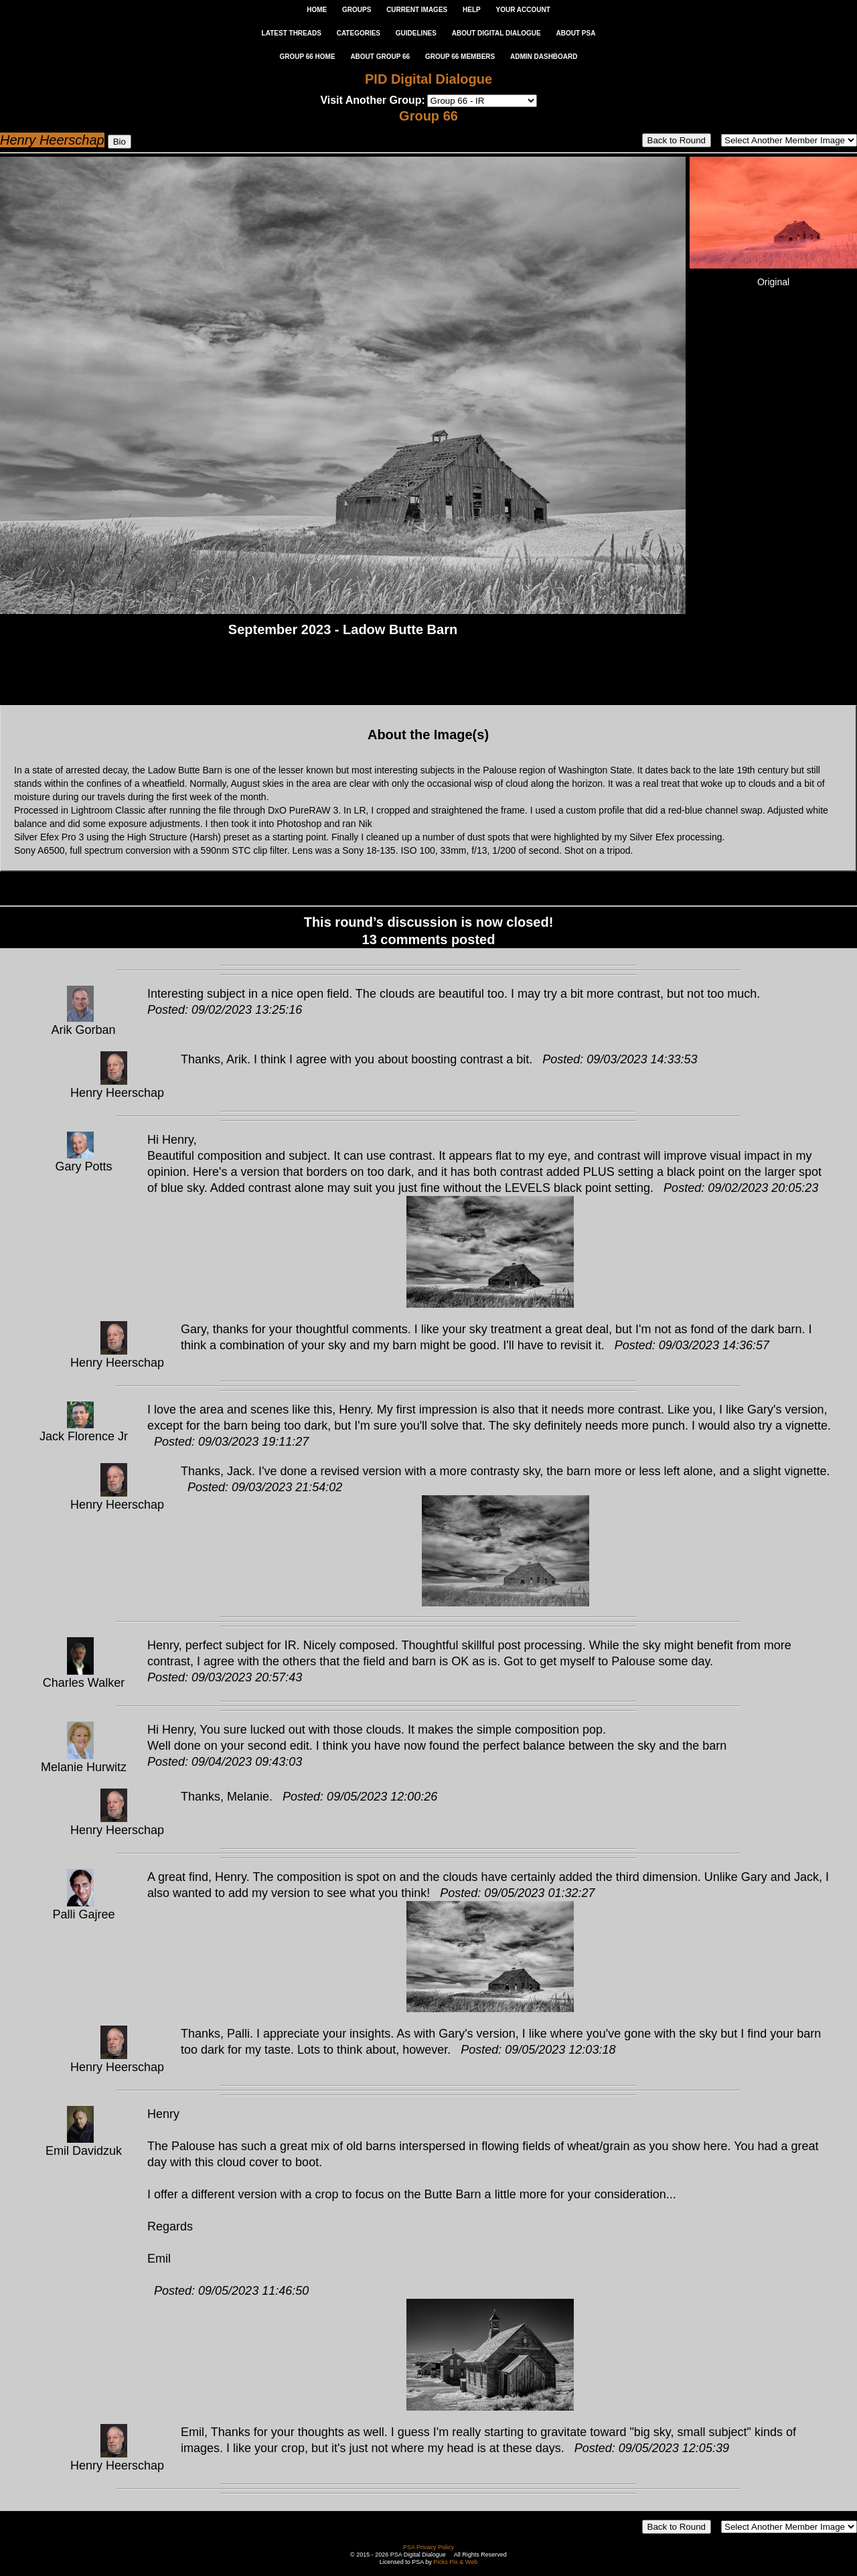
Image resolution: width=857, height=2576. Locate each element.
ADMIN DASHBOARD (544, 56)
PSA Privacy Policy (428, 2547)
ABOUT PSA (575, 33)
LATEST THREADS (291, 33)
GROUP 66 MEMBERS (460, 56)
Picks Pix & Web (455, 2562)
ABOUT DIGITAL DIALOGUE (496, 33)
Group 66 (428, 115)
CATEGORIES (358, 33)
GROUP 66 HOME (307, 56)
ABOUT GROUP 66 (380, 56)
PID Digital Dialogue (428, 79)
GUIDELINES (416, 33)
